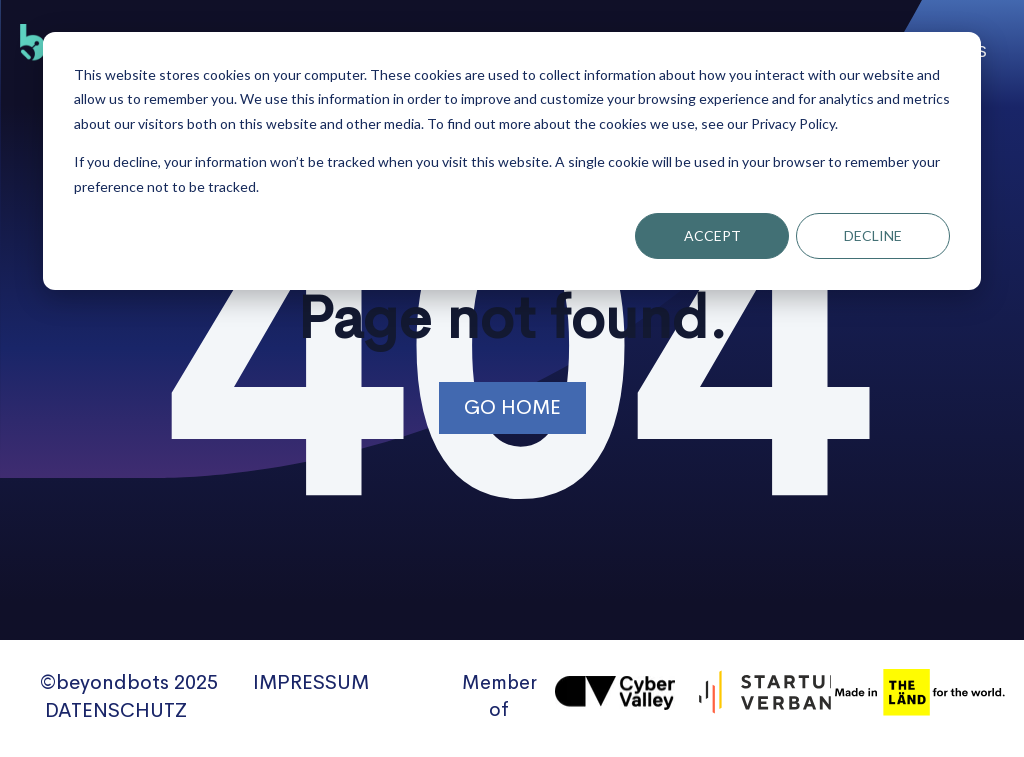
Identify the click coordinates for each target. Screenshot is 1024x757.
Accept (712, 235)
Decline (873, 235)
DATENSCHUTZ (116, 710)
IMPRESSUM (311, 682)
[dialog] (512, 161)
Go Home (512, 407)
